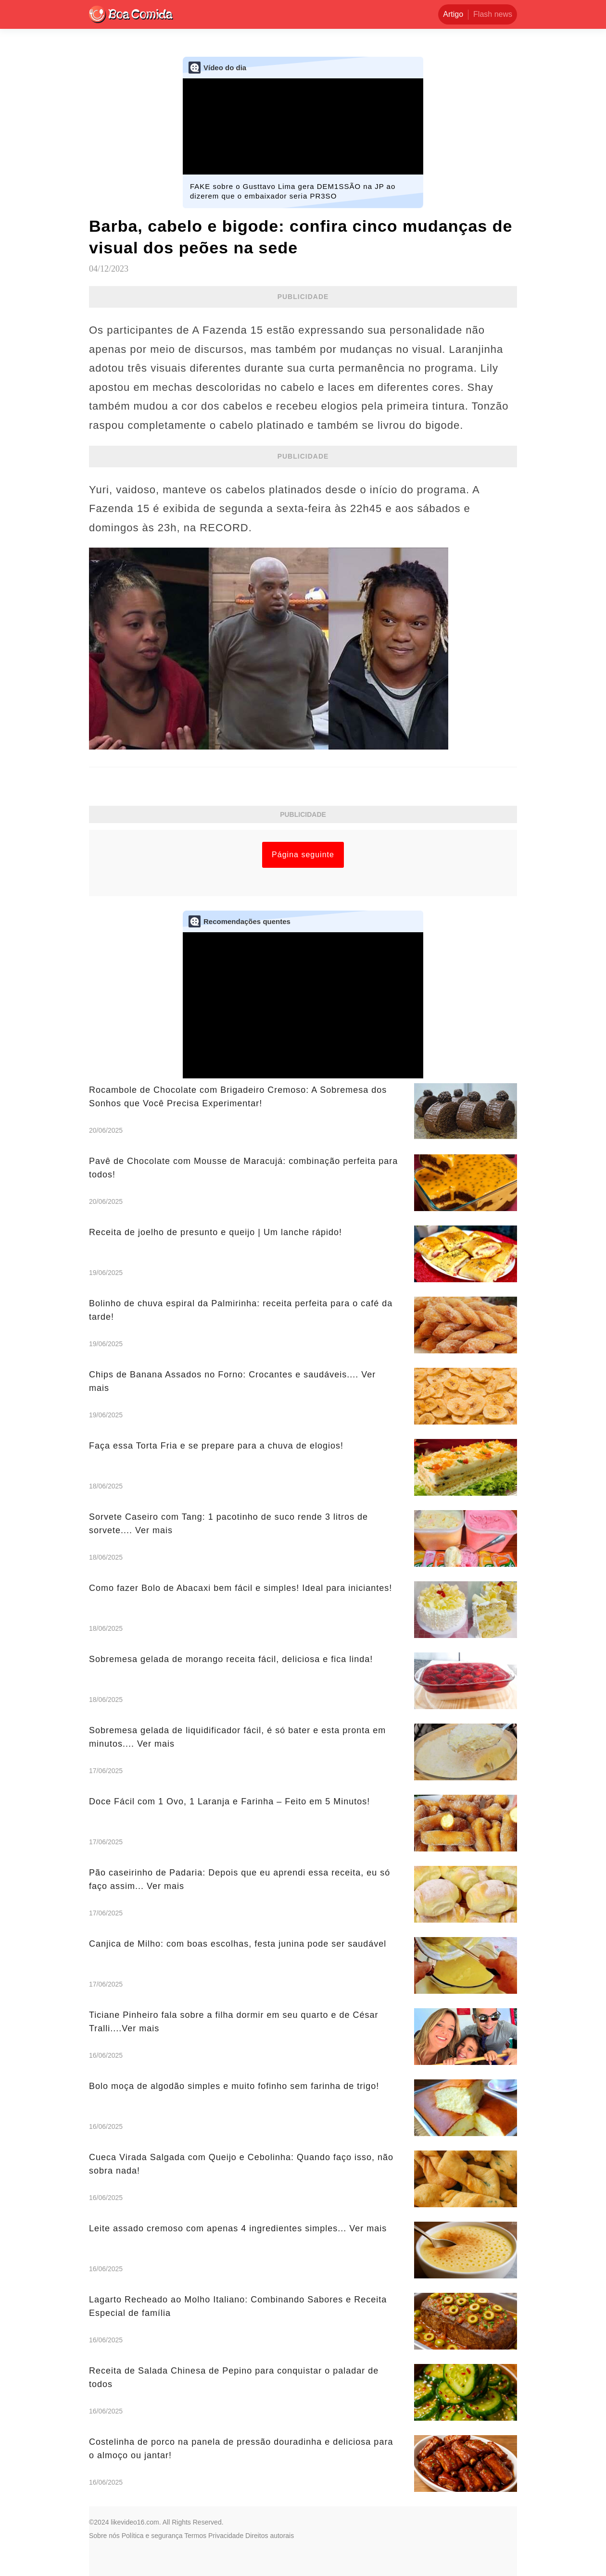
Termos (195, 2535)
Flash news (492, 14)
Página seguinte (303, 854)
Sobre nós (104, 2535)
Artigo (453, 14)
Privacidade (225, 2535)
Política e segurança (152, 2535)
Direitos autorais (269, 2535)
